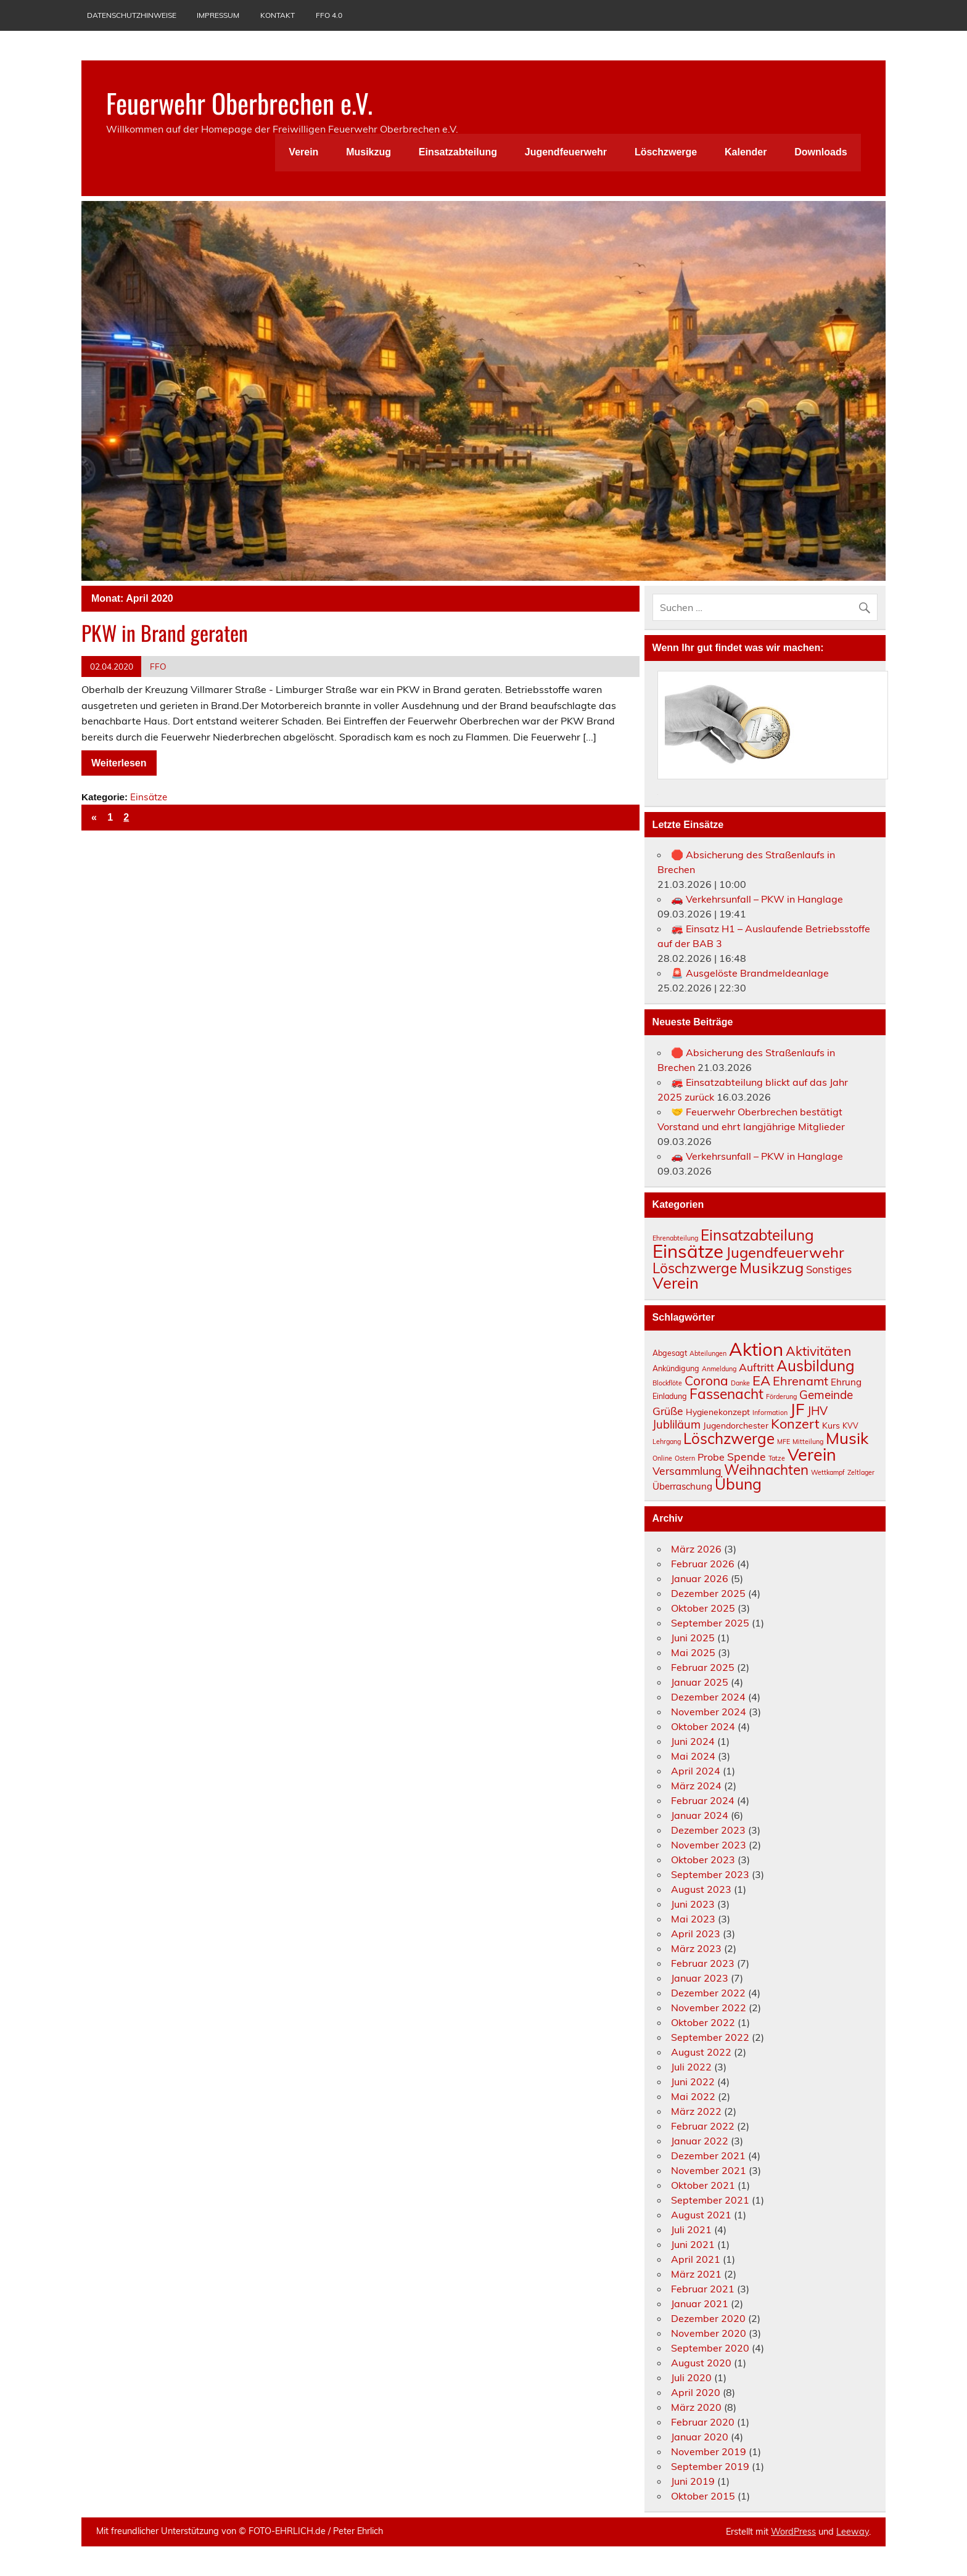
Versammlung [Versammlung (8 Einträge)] (687, 1470)
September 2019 (710, 2466)
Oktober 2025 (703, 1608)
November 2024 (708, 1711)
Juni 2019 (693, 2481)
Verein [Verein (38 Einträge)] (812, 1454)
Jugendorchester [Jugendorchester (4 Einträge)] (735, 1425)
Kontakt (277, 15)
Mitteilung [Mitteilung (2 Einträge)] (807, 1441)
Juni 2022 (693, 2081)
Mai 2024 (693, 1756)
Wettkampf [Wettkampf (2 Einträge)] (828, 1472)
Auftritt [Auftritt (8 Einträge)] (756, 1367)
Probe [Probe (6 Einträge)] (711, 1457)
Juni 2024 (693, 1741)
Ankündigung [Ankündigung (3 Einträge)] (675, 1368)
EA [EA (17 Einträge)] (761, 1380)
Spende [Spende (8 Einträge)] (746, 1456)
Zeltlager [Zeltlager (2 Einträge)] (860, 1472)
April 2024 (695, 1771)
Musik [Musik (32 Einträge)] (847, 1438)
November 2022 (708, 2007)
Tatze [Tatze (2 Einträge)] (776, 1458)
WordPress (793, 2531)
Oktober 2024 (703, 1726)
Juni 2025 (693, 1637)
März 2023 (696, 1948)
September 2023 (710, 1874)
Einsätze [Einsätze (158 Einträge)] (687, 1251)
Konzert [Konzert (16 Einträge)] (795, 1423)
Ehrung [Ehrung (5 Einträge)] (846, 1382)
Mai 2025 (693, 1652)
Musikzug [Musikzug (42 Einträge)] (771, 1267)
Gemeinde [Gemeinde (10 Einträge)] (826, 1394)
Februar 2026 (703, 1563)
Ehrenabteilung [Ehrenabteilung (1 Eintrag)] (675, 1238)
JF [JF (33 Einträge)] (797, 1409)
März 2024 (696, 1785)
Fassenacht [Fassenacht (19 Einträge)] (726, 1394)
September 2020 (710, 2348)
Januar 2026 (699, 1578)
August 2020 (701, 2363)
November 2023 (708, 1845)
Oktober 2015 (703, 2496)
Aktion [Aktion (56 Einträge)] (756, 1349)
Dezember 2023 (708, 1830)
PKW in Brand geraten (164, 632)
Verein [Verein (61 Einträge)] (675, 1282)
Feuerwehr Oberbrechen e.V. (239, 102)
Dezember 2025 (708, 1593)
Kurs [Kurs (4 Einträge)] (831, 1425)
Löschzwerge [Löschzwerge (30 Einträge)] (694, 1268)
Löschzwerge (666, 152)
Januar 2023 (699, 1978)
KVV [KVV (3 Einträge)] (850, 1425)
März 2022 (696, 2111)
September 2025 (710, 1623)
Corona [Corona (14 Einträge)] (706, 1380)
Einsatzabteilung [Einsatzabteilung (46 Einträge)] (757, 1235)
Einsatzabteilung (458, 152)
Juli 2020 (691, 2377)
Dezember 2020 (708, 2318)
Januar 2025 (699, 1682)
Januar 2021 (699, 2303)
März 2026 (696, 1549)
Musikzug (368, 152)
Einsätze (148, 797)
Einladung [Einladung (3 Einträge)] (669, 1396)
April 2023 (695, 1933)
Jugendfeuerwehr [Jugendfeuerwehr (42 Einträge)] (785, 1252)
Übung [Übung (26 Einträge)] (738, 1483)
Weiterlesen (119, 763)
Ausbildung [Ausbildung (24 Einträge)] (815, 1365)
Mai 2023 (693, 1919)
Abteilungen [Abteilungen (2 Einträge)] (707, 1353)
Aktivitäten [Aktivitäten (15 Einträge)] (818, 1351)
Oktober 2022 (703, 2022)
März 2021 (696, 2274)
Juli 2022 (691, 2067)
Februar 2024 (703, 1800)
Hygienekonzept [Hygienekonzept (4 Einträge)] (718, 1411)
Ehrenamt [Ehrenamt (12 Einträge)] (800, 1380)
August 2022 (701, 2052)
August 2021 (701, 2215)
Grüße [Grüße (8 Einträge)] (667, 1410)
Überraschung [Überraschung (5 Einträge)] (682, 1486)
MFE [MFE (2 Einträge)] (783, 1441)
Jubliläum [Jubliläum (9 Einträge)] (676, 1424)
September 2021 (710, 2200)
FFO (158, 666)
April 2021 (695, 2259)
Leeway (852, 2531)
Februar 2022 (703, 2126)
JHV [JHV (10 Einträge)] (817, 1410)
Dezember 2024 (708, 1697)
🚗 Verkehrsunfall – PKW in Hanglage (757, 899)
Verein (303, 152)
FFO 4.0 (329, 15)
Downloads (820, 152)
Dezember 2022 (708, 1993)
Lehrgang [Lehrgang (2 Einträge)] (666, 1441)
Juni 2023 (693, 1904)
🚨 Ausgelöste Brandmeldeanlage (750, 973)
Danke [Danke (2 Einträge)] (740, 1383)
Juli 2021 (691, 2229)
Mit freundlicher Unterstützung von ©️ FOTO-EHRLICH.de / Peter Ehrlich (239, 2531)
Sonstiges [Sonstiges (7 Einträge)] (829, 1269)
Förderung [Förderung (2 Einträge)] (781, 1396)
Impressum (218, 15)
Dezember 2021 (708, 2155)
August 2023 (701, 1889)
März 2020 (696, 2407)
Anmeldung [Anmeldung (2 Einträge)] (719, 1368)
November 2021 (708, 2170)
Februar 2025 (703, 1667)
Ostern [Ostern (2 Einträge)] (685, 1458)
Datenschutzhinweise (131, 15)
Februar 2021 (703, 2289)
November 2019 (708, 2451)
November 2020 (708, 2333)
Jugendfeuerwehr (566, 152)
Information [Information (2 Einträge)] (770, 1412)
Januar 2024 (699, 1815)
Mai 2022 (693, 2096)
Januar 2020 (699, 2436)
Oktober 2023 (703, 1859)
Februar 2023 (703, 1963)
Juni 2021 (693, 2244)
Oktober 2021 (703, 2185)
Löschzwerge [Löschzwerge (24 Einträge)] (729, 1438)
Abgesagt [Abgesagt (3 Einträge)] (669, 1353)
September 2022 (710, 2037)
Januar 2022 (699, 2141)
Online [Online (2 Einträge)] (662, 1458)
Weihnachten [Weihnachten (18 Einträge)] (766, 1470)
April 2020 (695, 2392)
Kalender (746, 152)
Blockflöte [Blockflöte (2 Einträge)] (667, 1383)
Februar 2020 (703, 2422)
